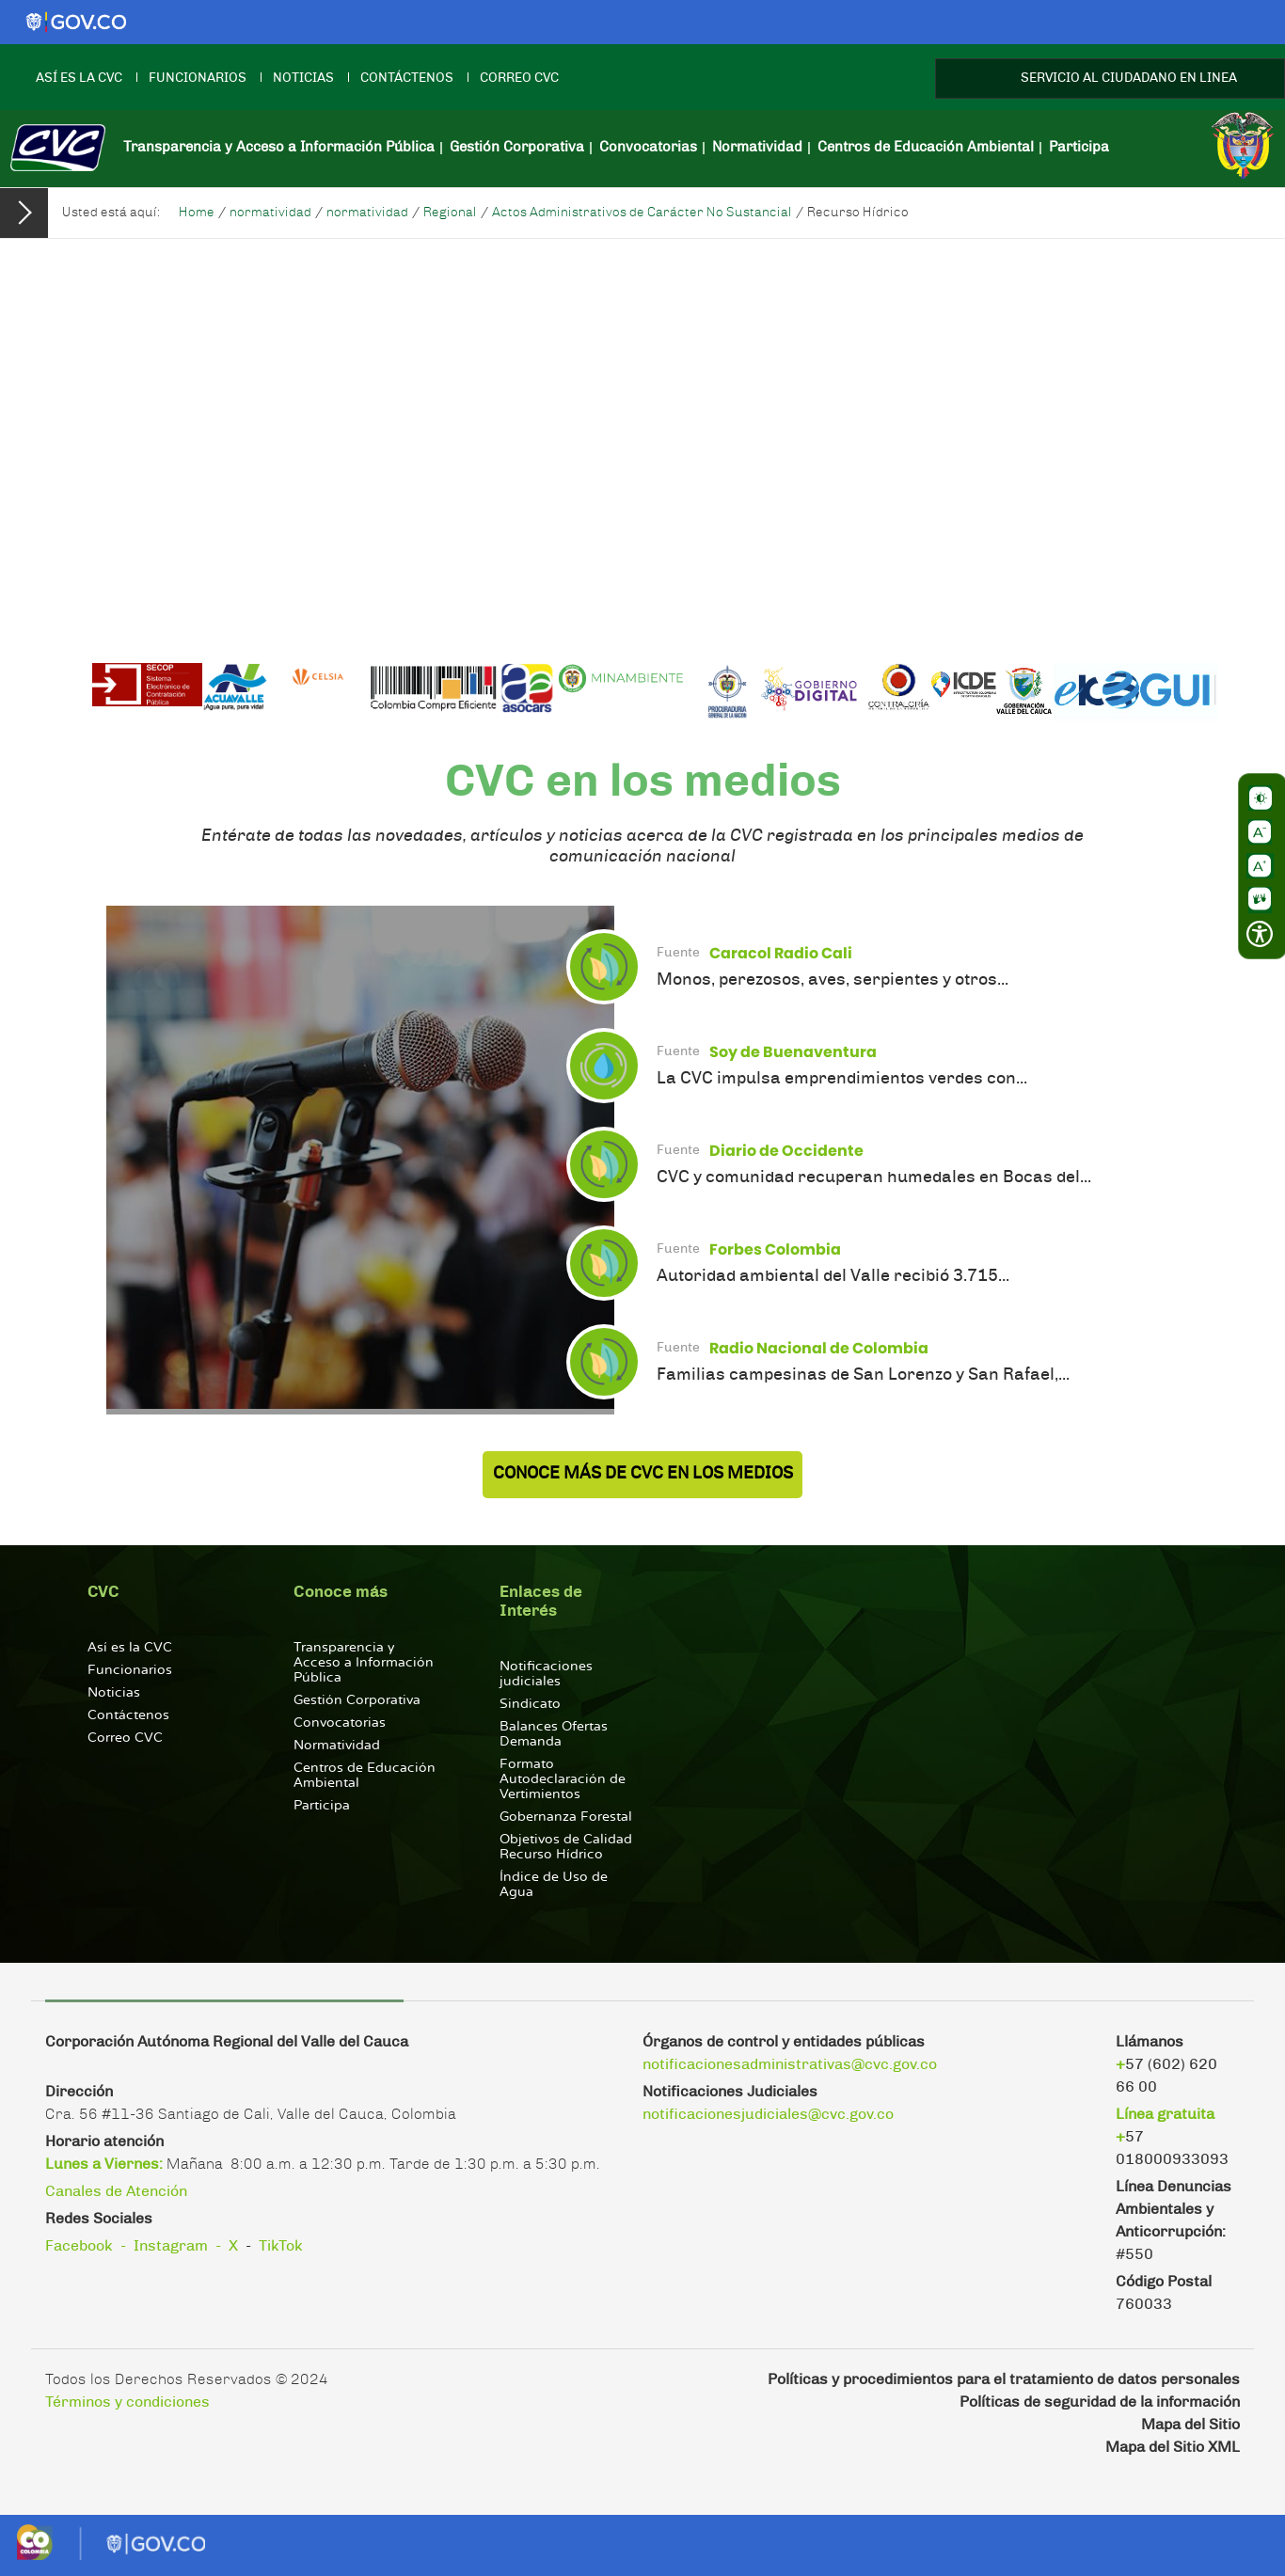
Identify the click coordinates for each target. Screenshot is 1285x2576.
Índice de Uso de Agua (554, 1884)
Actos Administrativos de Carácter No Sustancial (642, 212)
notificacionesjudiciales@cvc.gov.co (768, 2114)
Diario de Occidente (786, 1151)
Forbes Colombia (775, 1249)
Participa (1079, 147)
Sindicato (530, 1704)
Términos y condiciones (127, 2402)
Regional (450, 212)
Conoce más (340, 1592)
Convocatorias (648, 147)
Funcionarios (197, 78)
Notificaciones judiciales (546, 1673)
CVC (103, 1592)
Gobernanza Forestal (566, 1817)
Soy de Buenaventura (793, 1052)
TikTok (281, 2245)
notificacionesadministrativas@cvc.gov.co (789, 2064)
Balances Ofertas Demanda (554, 1733)
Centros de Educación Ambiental (925, 147)
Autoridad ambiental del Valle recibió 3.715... (833, 1276)
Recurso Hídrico (858, 212)
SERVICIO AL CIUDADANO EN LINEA (1129, 78)
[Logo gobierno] (75, 21)
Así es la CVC (79, 78)
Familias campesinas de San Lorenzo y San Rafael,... (863, 1375)
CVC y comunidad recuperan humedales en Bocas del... (874, 1177)
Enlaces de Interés (541, 1601)
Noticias (303, 78)
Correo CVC (519, 78)
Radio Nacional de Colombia (818, 1348)
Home (196, 212)
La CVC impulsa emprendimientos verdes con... (842, 1078)
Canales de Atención (116, 2191)
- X (226, 2245)
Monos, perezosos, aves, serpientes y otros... (832, 980)
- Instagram (164, 2245)
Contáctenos (406, 78)
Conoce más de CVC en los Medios (643, 1473)
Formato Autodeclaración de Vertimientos (563, 1779)
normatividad (270, 212)
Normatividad (757, 147)
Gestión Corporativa (517, 147)
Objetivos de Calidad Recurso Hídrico (566, 1846)
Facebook (79, 2245)
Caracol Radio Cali (780, 953)
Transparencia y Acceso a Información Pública (279, 147)
